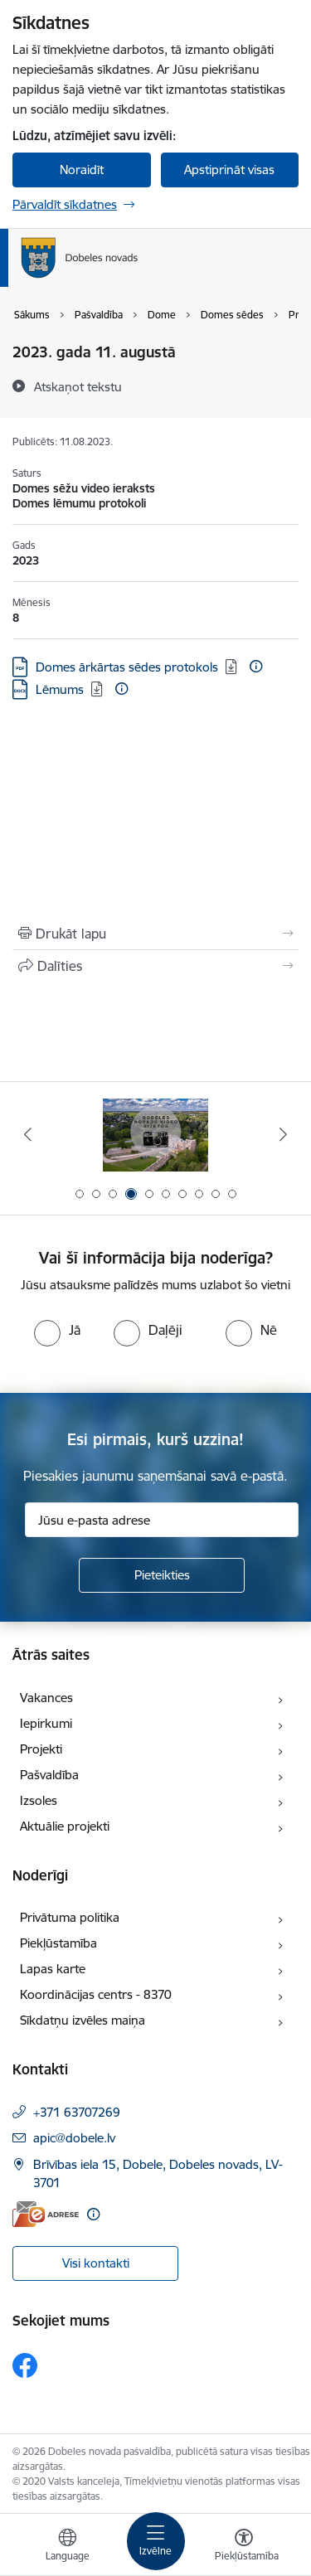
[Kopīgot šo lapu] (155, 966)
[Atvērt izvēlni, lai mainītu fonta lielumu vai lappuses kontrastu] (244, 2547)
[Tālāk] (284, 1134)
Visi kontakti (95, 2263)
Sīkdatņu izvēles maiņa (82, 2020)
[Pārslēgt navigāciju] (156, 2541)
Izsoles (38, 1800)
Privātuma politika (69, 1917)
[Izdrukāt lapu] (155, 933)
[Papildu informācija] (256, 666)
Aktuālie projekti (64, 1826)
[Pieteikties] (162, 1575)
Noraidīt (82, 169)
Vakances (46, 1697)
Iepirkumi (46, 1723)
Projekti (41, 1749)
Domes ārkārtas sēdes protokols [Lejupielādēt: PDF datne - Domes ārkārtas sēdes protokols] (127, 667)
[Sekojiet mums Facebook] (24, 2365)
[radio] (57, 1330)
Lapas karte (52, 1969)
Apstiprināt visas (229, 169)
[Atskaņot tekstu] (78, 386)
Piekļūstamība (58, 1943)
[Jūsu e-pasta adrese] (162, 1519)
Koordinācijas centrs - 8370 (96, 1994)
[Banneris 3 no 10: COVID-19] (155, 1134)
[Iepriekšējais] (27, 1134)
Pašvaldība (49, 1775)
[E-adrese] (45, 2214)
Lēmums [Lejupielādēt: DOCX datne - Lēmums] (60, 689)
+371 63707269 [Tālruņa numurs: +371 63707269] (76, 2112)
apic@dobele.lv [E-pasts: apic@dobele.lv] (74, 2138)
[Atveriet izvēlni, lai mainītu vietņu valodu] (67, 2547)
